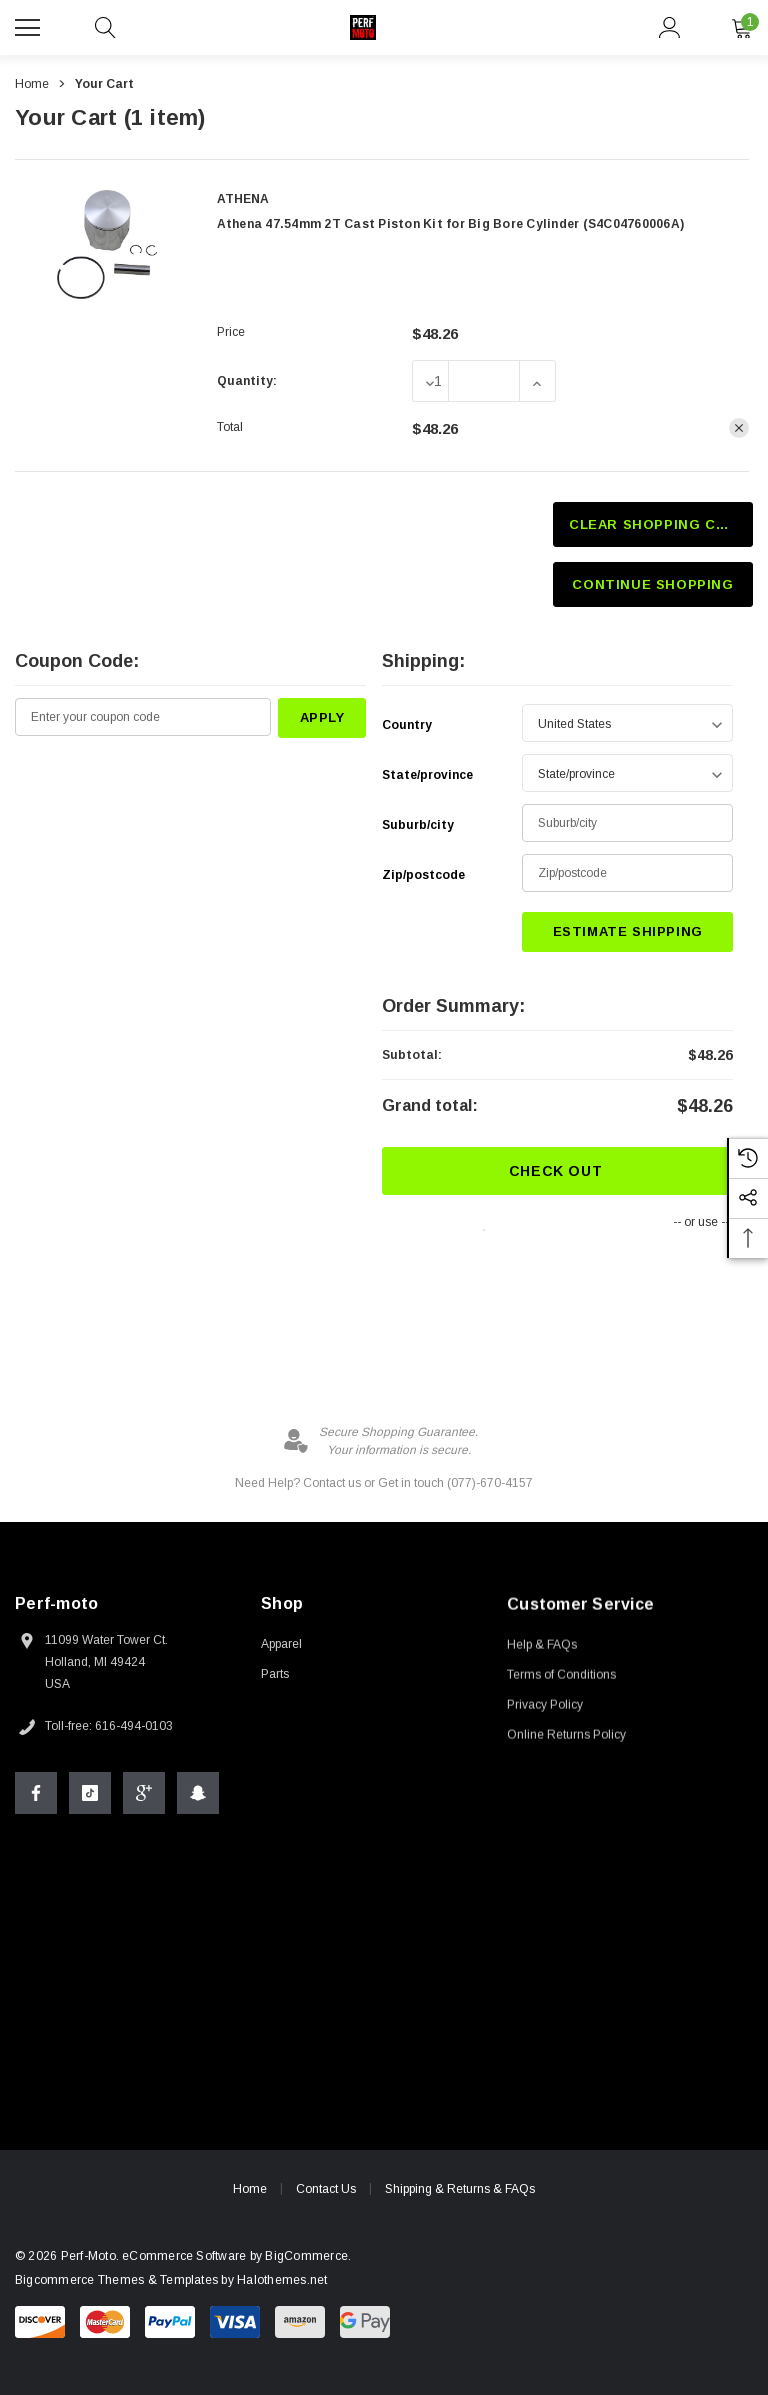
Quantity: (247, 381)
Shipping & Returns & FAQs (460, 2192)
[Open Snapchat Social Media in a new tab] (198, 1795)
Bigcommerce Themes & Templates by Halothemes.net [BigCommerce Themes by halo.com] (160, 2280)
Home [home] (250, 2191)
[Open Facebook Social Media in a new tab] (36, 1795)
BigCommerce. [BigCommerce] (297, 2256)
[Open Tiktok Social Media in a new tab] (90, 1795)
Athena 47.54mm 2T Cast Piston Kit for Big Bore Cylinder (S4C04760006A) (451, 224)
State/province (427, 775)
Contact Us (326, 2191)
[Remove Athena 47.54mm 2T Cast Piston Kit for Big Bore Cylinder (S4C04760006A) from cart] (739, 428)
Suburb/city (418, 825)
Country (407, 725)
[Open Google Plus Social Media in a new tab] (144, 1795)
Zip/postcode (423, 875)
